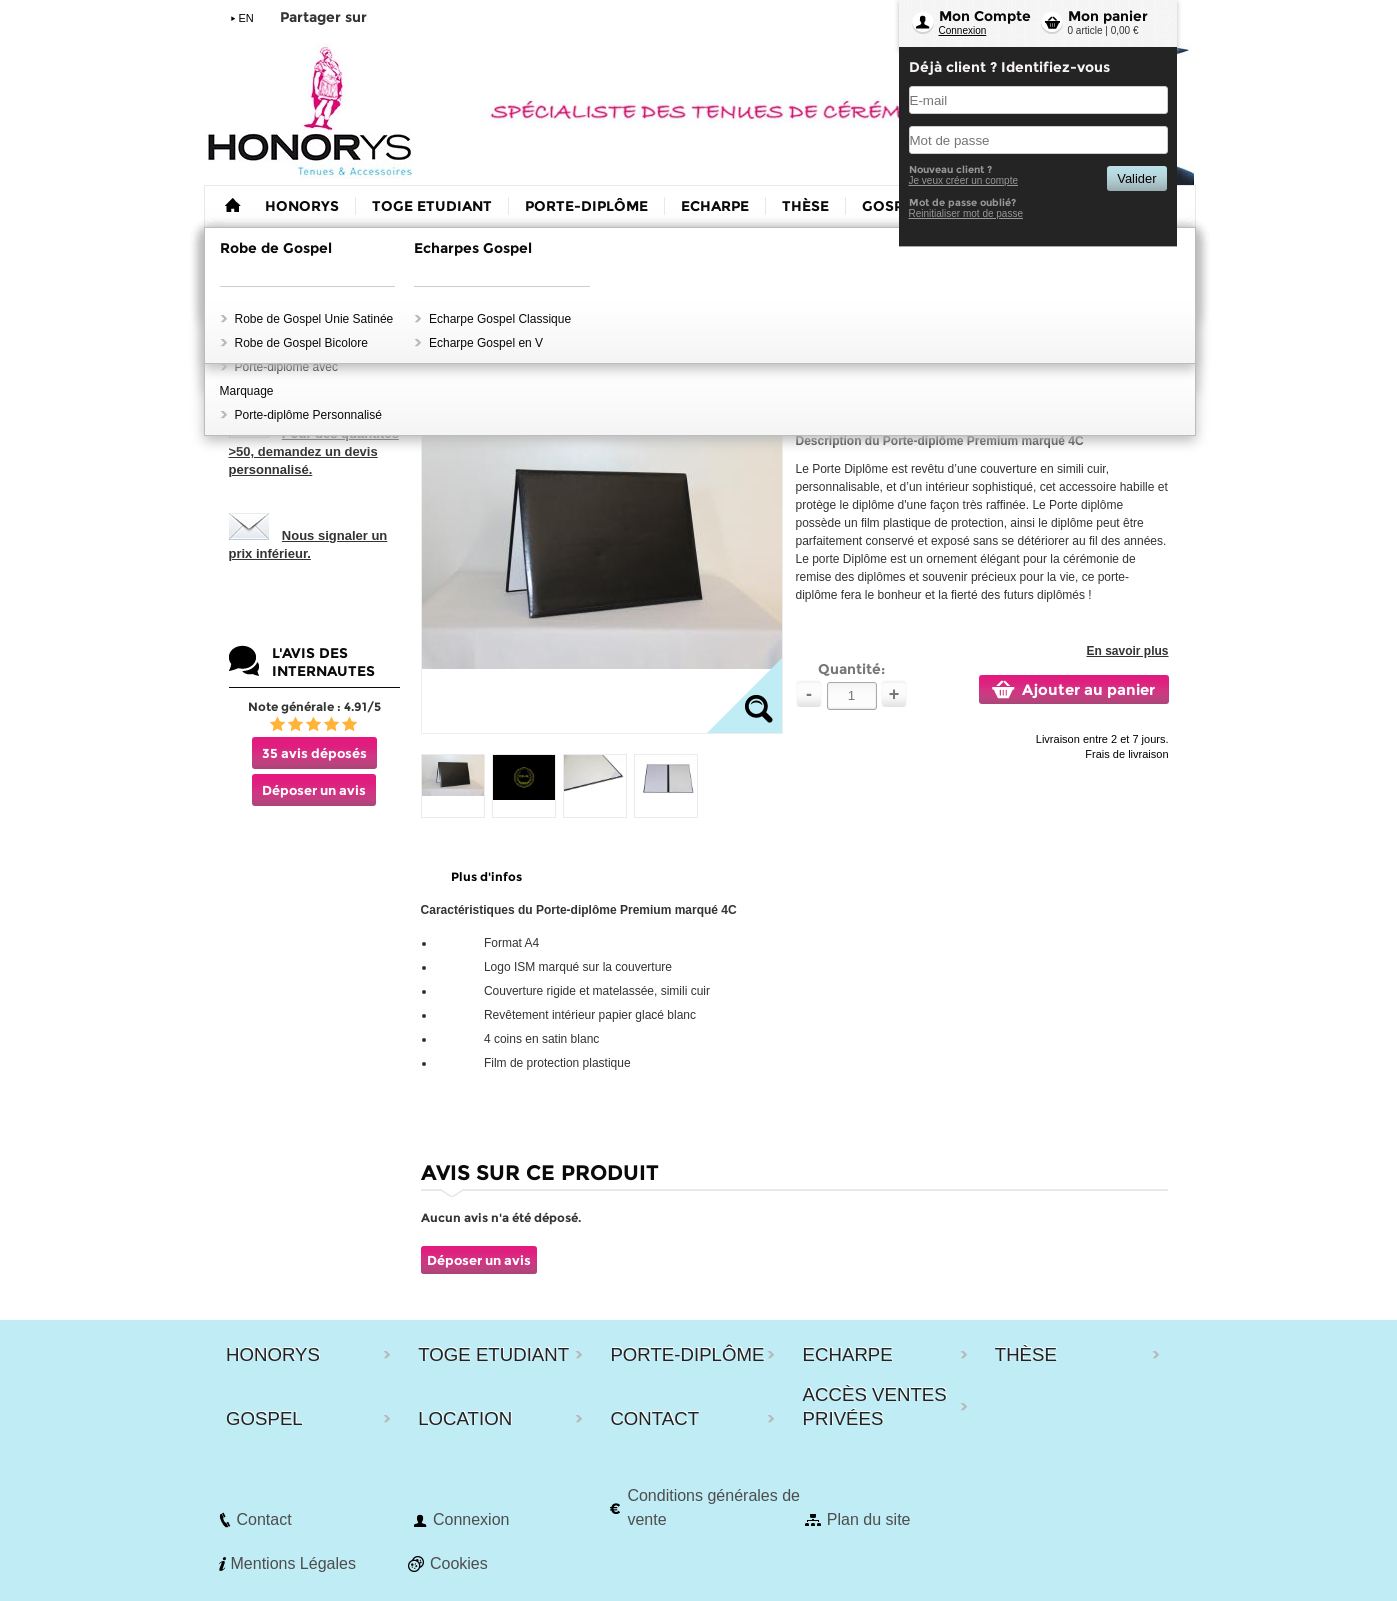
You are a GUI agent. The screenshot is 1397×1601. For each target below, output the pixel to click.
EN (246, 18)
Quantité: (851, 669)
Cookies (459, 1563)
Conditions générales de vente (713, 1507)
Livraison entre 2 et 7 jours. (1102, 739)
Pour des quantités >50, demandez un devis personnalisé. (314, 451)
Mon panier (1108, 16)
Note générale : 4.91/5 (314, 706)
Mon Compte (985, 16)
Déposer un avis (314, 790)
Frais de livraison (1126, 754)
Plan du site (869, 1519)
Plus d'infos (486, 876)
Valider (1136, 178)
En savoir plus (1127, 651)
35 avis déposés (314, 753)
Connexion (963, 30)
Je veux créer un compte (964, 180)
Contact (264, 1519)
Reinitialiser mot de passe (966, 213)
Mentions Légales (293, 1563)
